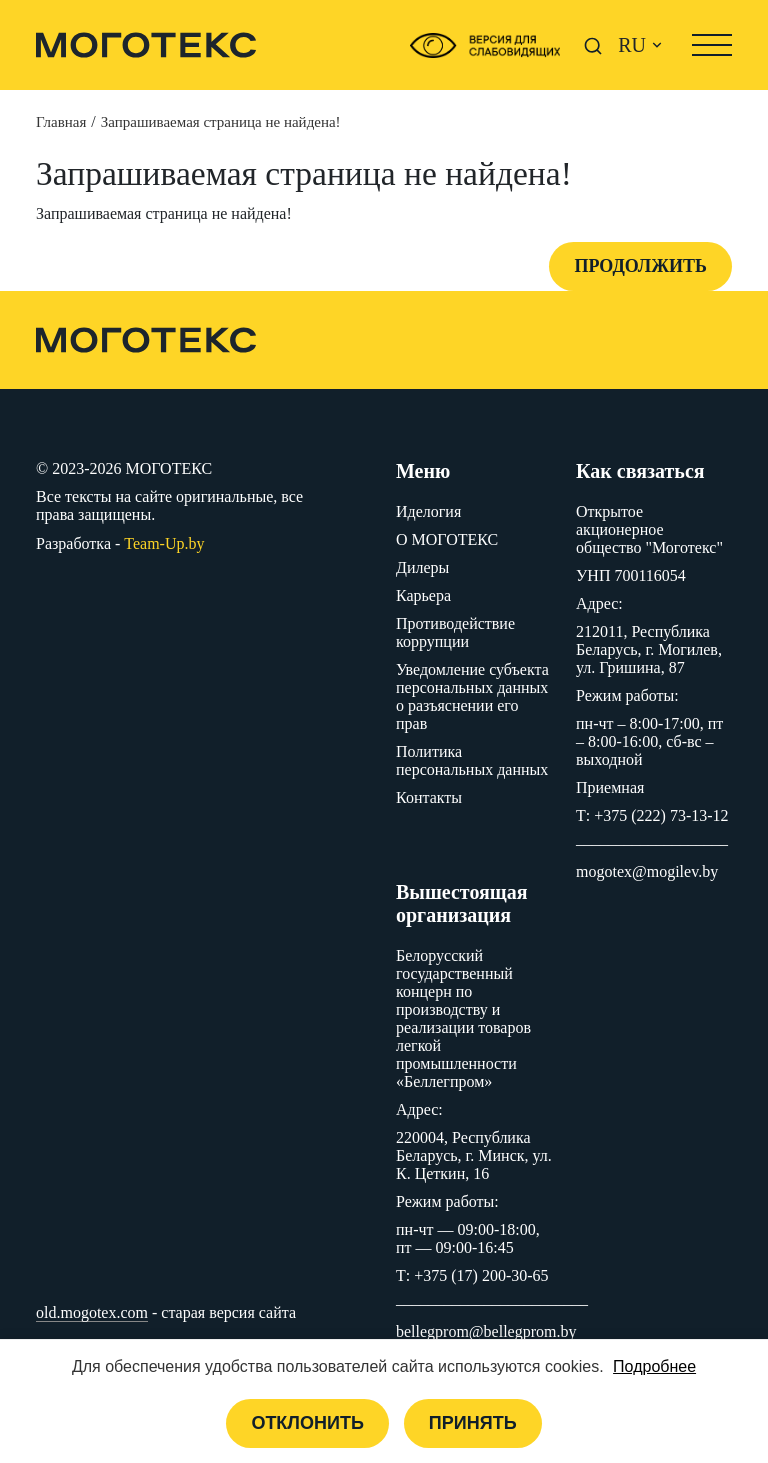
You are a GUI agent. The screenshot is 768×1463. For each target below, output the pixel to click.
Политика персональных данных (472, 760)
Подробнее (654, 1366)
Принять (473, 1423)
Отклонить (307, 1423)
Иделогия (428, 511)
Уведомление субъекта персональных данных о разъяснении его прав (472, 696)
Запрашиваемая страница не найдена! (221, 122)
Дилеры (422, 567)
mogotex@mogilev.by (647, 871)
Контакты (429, 797)
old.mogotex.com (92, 1312)
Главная (61, 122)
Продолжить (640, 266)
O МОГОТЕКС (447, 539)
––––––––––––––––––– (652, 843)
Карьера (423, 595)
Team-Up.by (164, 543)
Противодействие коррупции (455, 632)
